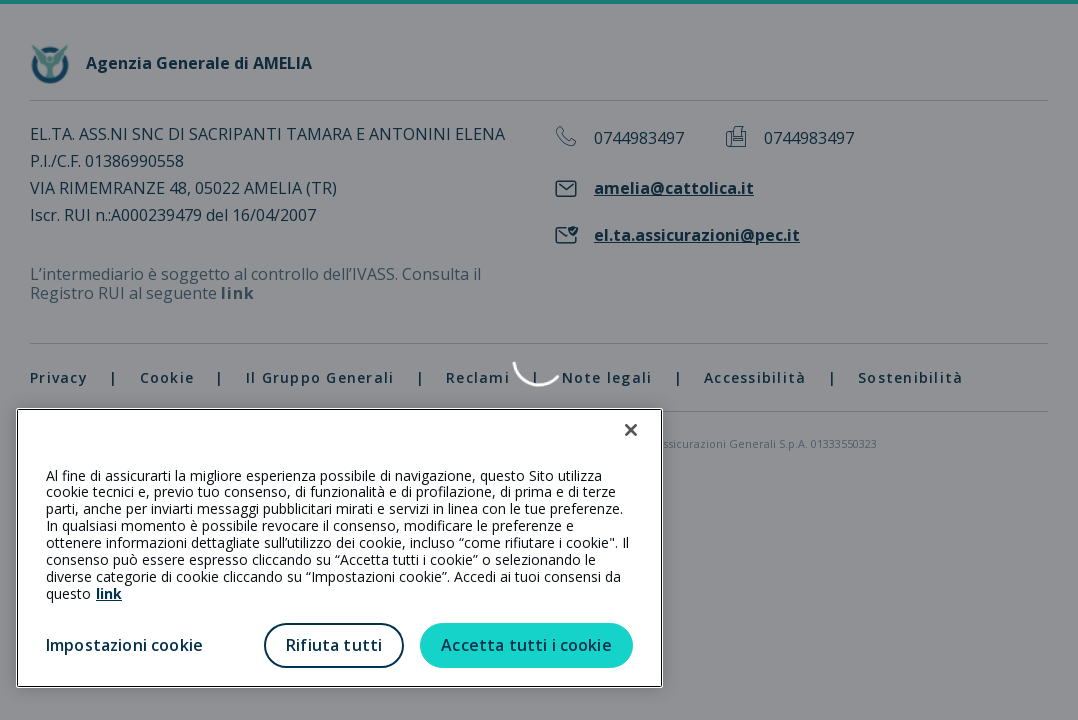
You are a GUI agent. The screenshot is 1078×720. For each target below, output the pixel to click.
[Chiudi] (631, 430)
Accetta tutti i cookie (526, 645)
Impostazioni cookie (124, 645)
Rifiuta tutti (334, 645)
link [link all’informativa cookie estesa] (109, 593)
